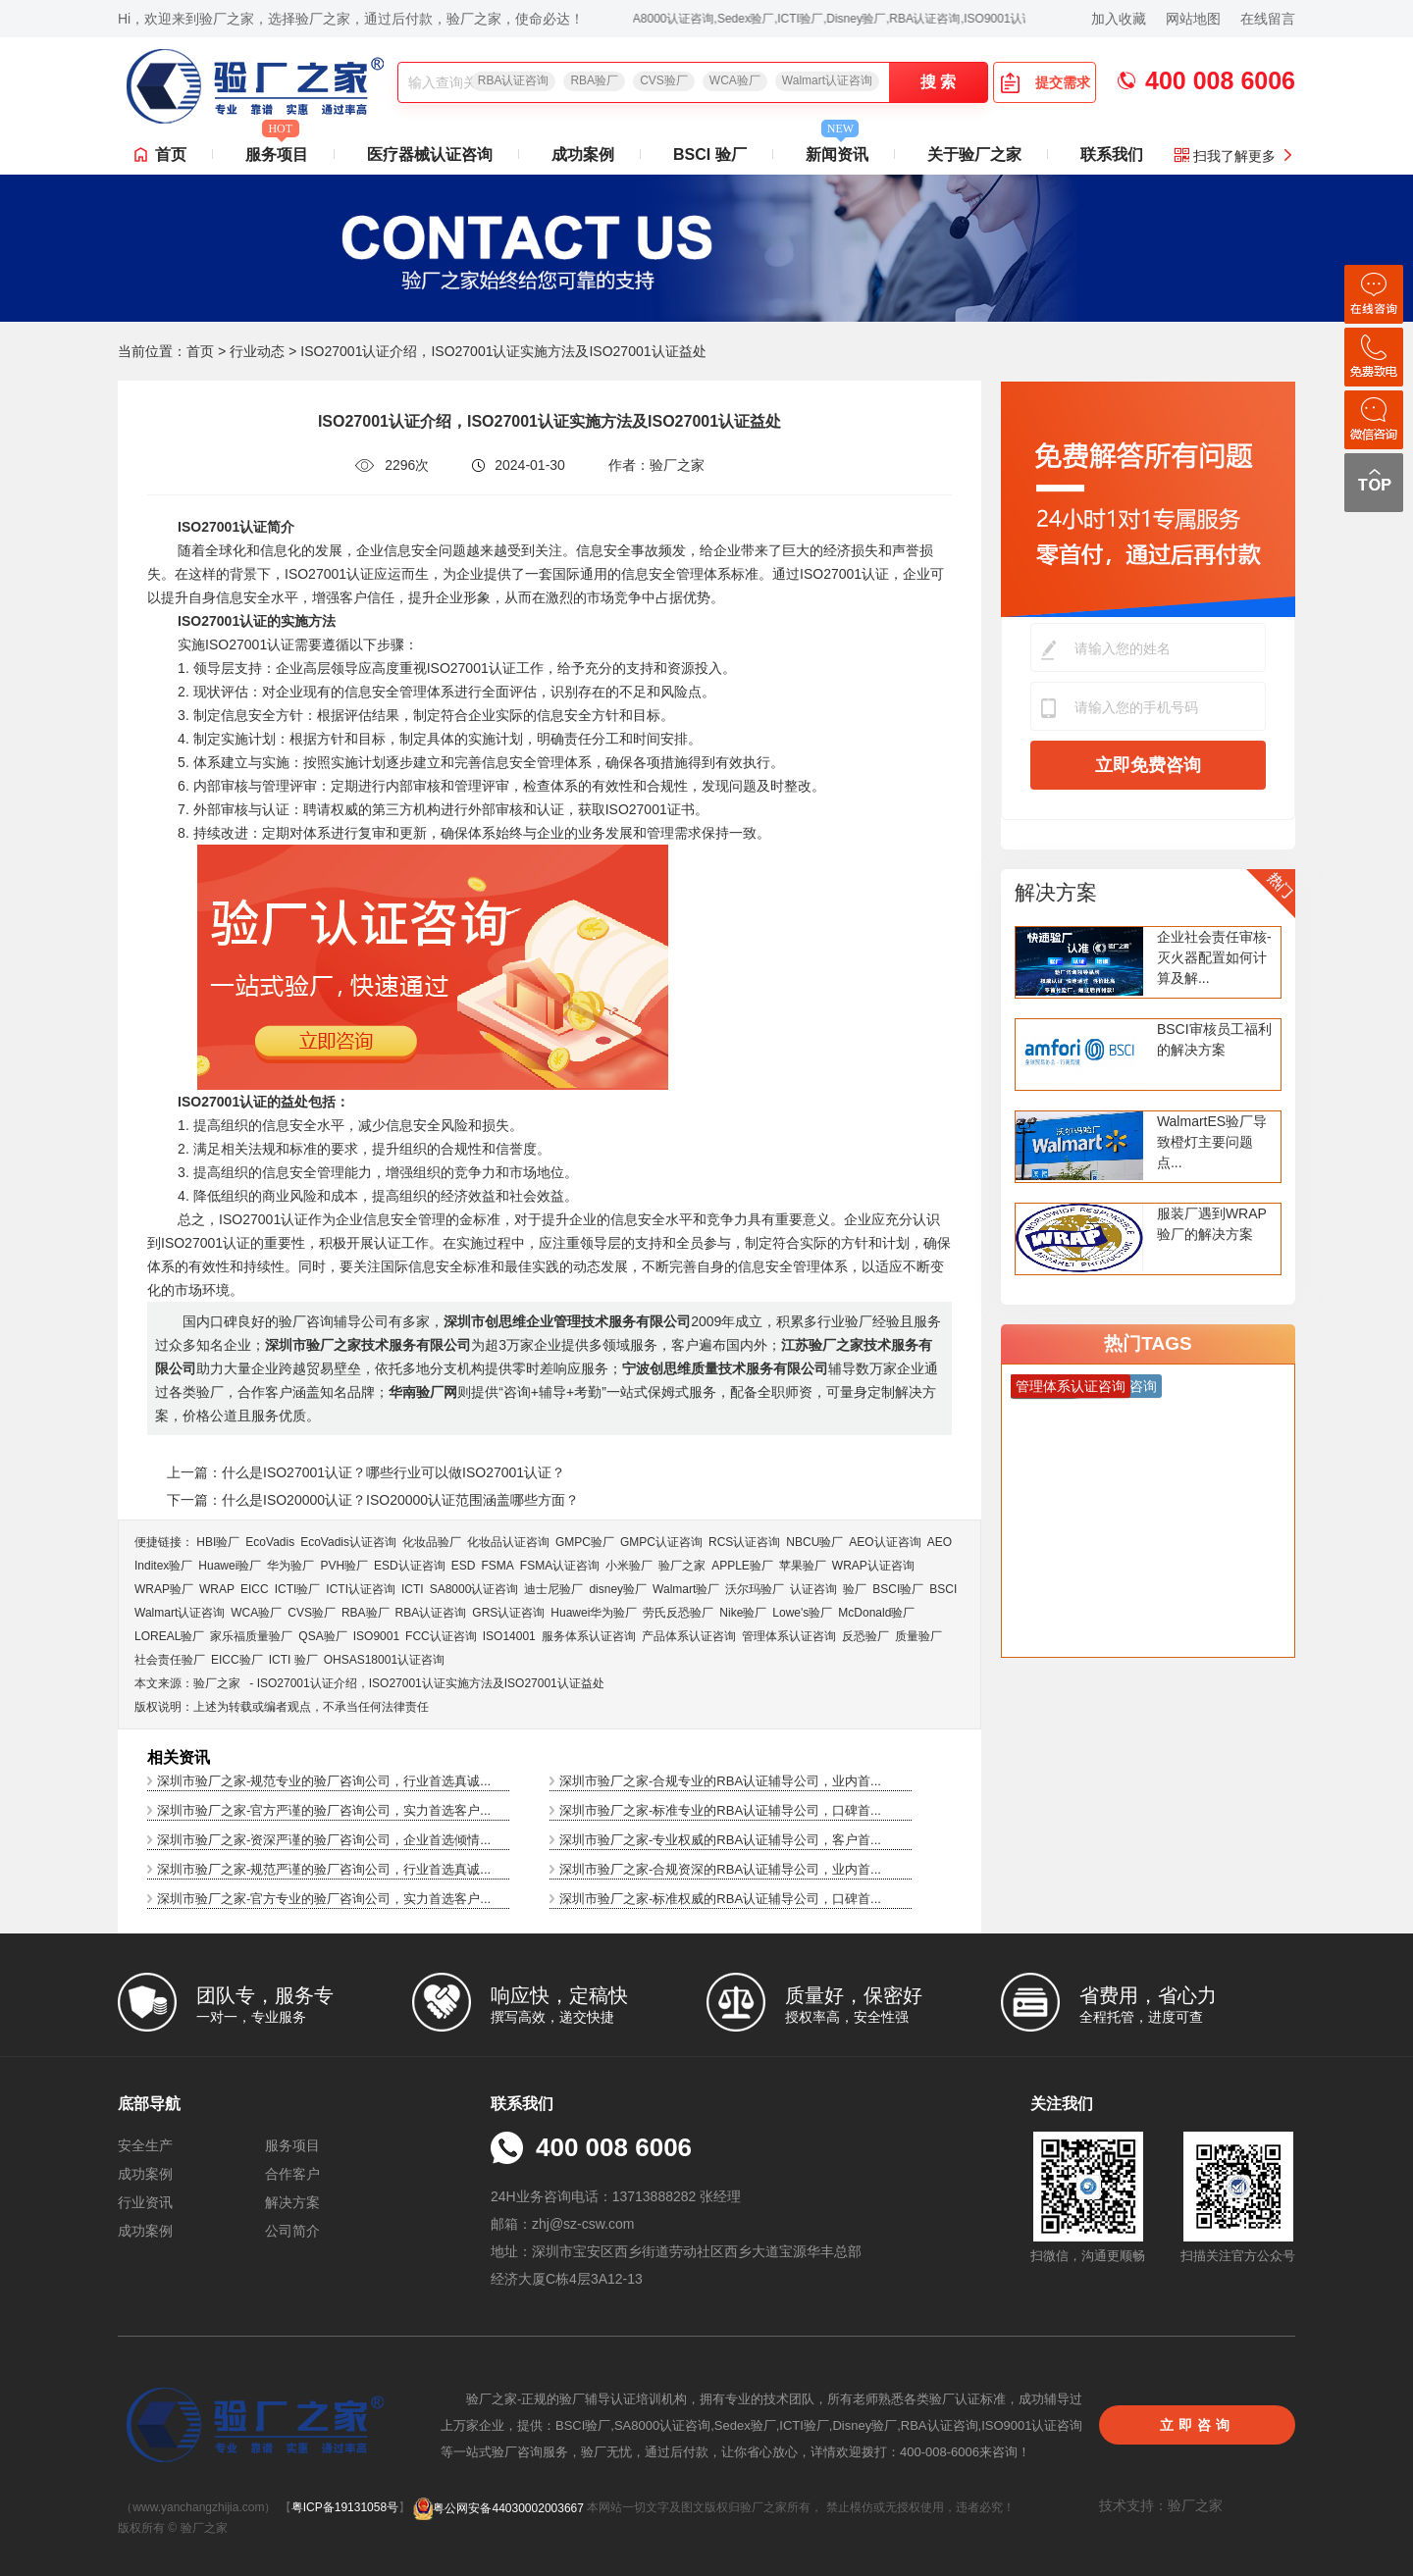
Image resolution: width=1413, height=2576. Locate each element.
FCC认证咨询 (441, 1636)
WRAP (217, 1589)
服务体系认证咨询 (589, 1636)
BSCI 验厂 (710, 154)
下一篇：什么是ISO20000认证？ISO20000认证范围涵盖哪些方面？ (373, 1500)
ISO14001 (509, 1636)
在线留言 (1267, 18)
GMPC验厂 (584, 1542)
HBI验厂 (217, 1542)
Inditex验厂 (163, 1565)
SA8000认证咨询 (474, 1589)
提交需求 (1045, 82)
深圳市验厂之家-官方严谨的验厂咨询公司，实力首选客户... (324, 1810)
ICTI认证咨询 (360, 1589)
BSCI (943, 1589)
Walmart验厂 (686, 1589)
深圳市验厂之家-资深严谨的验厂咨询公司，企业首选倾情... (324, 1839)
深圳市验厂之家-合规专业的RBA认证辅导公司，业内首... (720, 1781)
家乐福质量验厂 (251, 1636)
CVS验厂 (664, 80)
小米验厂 (629, 1565)
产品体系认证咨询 (689, 1636)
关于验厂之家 (974, 154)
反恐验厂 (865, 1636)
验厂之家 (682, 1565)
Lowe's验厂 (802, 1613)
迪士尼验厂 (553, 1589)
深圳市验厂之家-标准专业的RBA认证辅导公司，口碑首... (720, 1810)
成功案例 (582, 154)
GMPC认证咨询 (661, 1542)
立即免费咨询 (1148, 765)
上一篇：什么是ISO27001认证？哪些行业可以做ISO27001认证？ (366, 1472)
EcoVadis (269, 1542)
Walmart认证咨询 (827, 80)
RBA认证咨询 (514, 80)
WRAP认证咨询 (873, 1565)
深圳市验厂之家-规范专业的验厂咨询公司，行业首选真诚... (324, 1781)
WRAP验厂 (163, 1589)
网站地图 (1193, 18)
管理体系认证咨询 (789, 1636)
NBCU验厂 (814, 1542)
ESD (463, 1565)
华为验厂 (290, 1565)
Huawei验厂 (229, 1565)
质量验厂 (918, 1636)
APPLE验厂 (742, 1565)
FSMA (497, 1565)
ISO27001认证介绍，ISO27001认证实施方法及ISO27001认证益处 (430, 1683)
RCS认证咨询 (744, 1542)
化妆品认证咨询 (508, 1542)
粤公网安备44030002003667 (498, 2508)
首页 (170, 154)
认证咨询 (813, 1589)
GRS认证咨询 (508, 1613)
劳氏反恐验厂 (678, 1613)
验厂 (854, 1589)
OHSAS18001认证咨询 (384, 1660)
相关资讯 (178, 1757)
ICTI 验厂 (293, 1660)
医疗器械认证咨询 (430, 154)
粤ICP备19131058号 (344, 2508)
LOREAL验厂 (169, 1636)
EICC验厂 (237, 1660)
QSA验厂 (322, 1636)
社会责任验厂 (169, 1660)
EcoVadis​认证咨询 (348, 1542)
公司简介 (292, 2231)
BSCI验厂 (897, 1589)
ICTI (412, 1589)
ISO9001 (376, 1636)
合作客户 (292, 2174)
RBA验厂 (594, 80)
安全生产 (145, 2145)
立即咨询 (1197, 2425)
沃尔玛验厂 (754, 1589)
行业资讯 (145, 2202)
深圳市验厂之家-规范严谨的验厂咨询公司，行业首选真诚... (324, 1869)
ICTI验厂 (298, 1589)
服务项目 (276, 149)
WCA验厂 (734, 80)
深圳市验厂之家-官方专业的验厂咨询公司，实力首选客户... (324, 1898)
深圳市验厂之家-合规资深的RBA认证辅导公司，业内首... (720, 1869)
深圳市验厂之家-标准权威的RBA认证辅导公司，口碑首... (720, 1898)
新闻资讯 (837, 149)
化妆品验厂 (431, 1542)
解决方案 (1056, 892)
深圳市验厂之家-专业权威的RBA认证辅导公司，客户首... (720, 1839)
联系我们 (1111, 154)
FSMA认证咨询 (560, 1565)
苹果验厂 (802, 1565)
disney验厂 (618, 1589)
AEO (939, 1542)
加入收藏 (1118, 18)
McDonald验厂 (876, 1613)
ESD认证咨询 (409, 1565)
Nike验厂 (742, 1613)
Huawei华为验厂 (593, 1613)
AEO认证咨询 (884, 1542)
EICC (254, 1589)
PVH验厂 (344, 1565)
